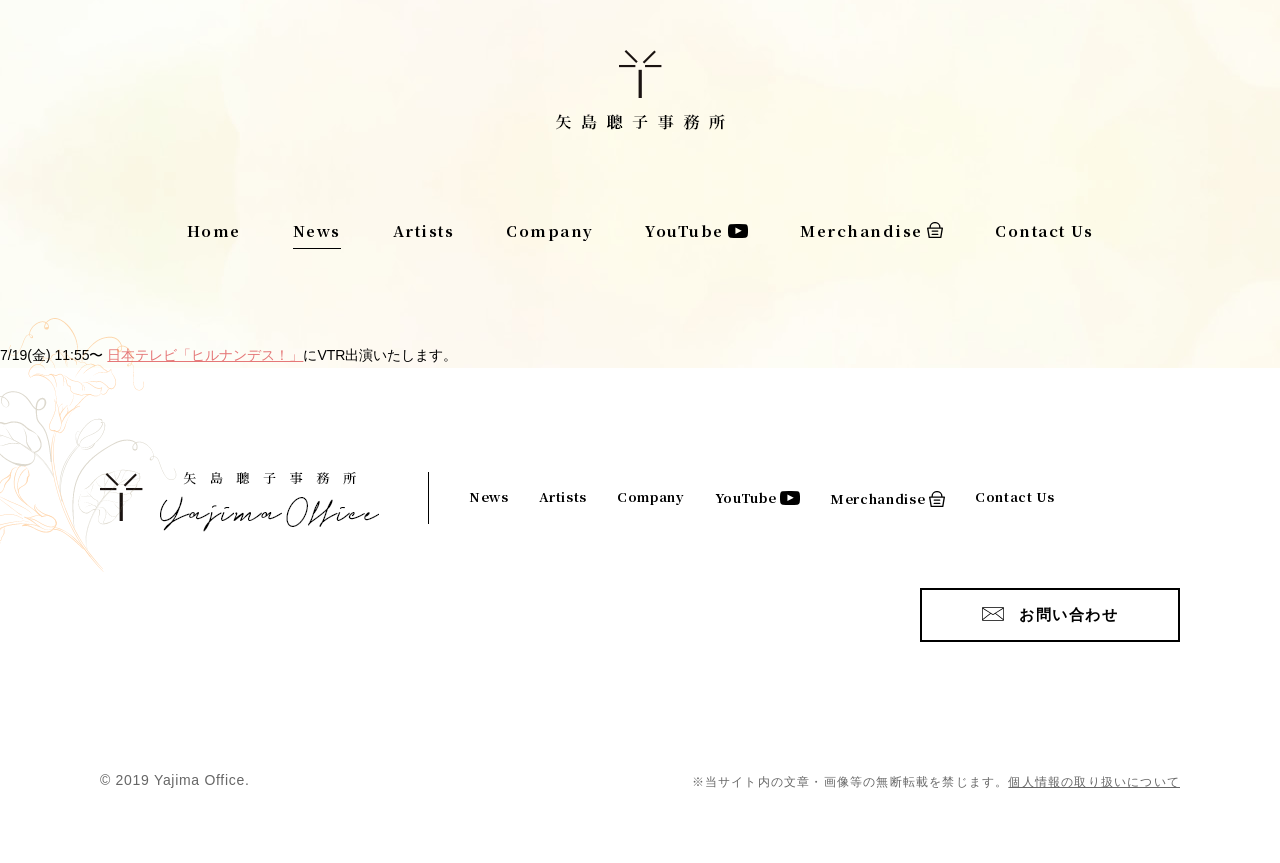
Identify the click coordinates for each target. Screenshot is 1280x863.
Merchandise (861, 230)
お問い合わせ (1068, 614)
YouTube (684, 230)
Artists (424, 230)
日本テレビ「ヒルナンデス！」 (205, 355)
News (317, 230)
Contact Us (1044, 230)
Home (214, 230)
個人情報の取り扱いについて (1094, 782)
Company (550, 230)
